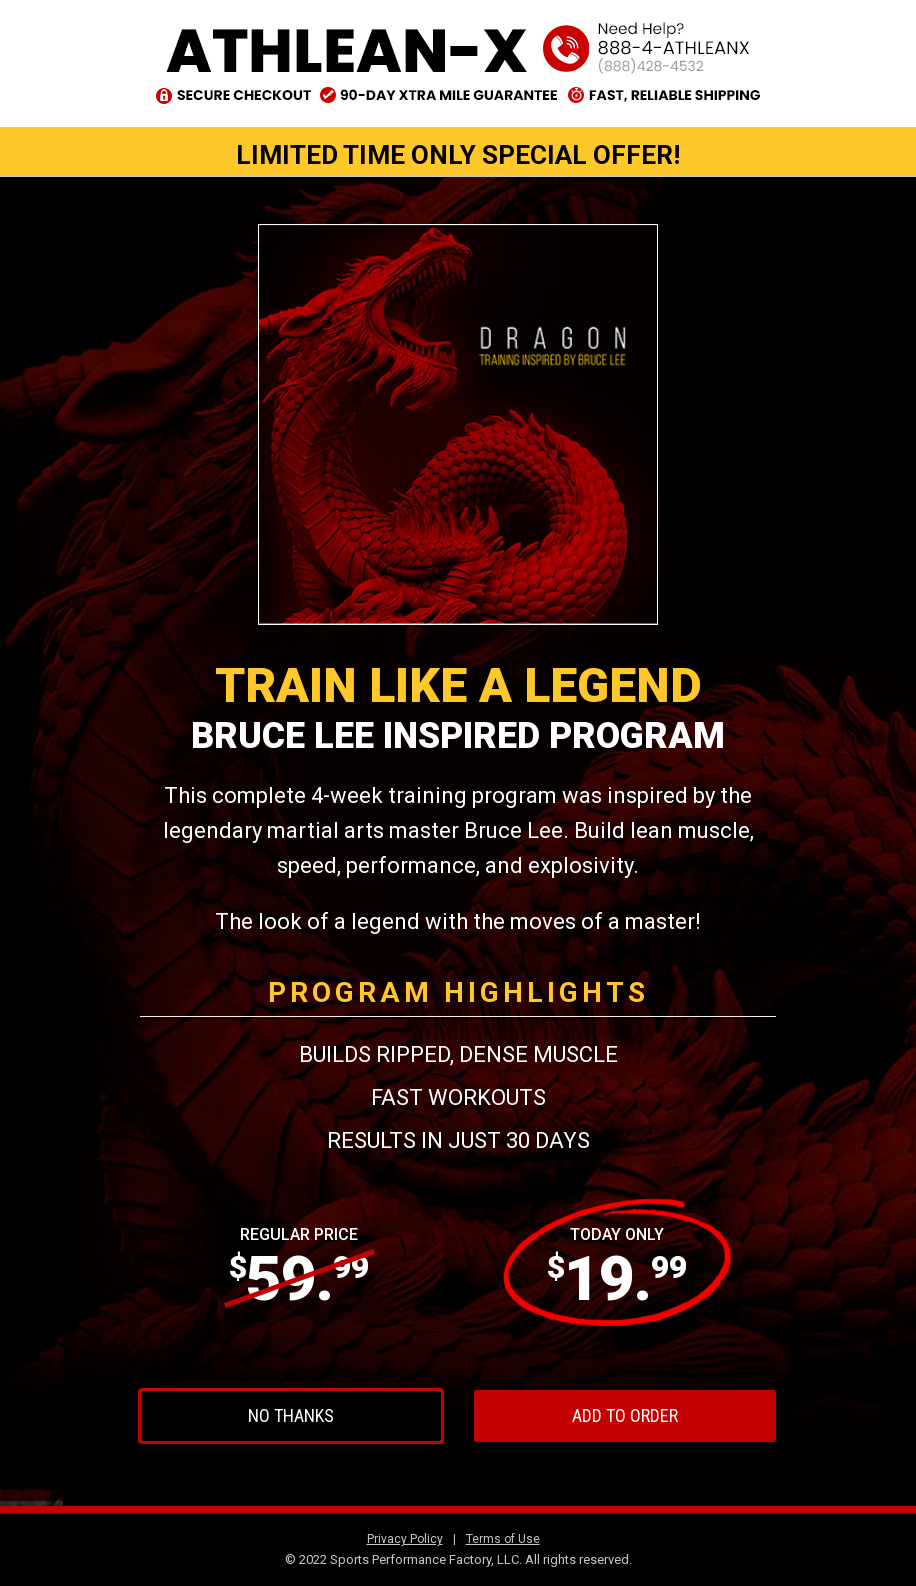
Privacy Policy (405, 1539)
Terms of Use (503, 1539)
